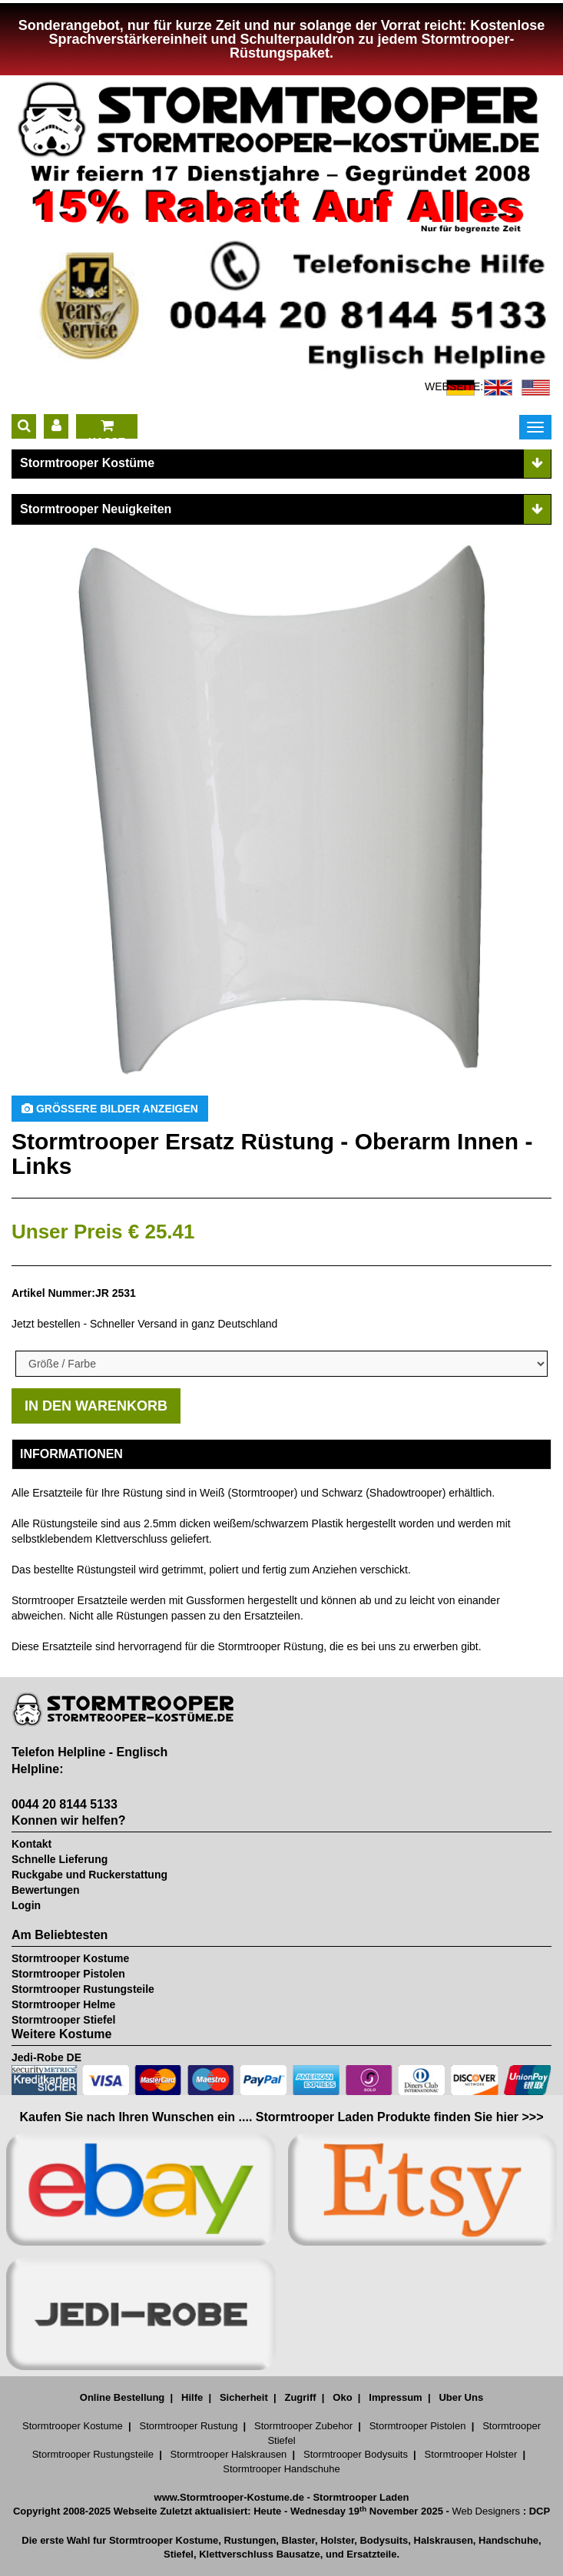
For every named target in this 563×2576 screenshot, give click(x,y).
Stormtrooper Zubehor (303, 2426)
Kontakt (31, 1844)
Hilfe (192, 2397)
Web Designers (486, 2511)
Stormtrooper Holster (471, 2454)
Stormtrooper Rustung (188, 2426)
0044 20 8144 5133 (65, 1804)
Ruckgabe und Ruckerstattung (89, 1874)
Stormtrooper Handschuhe (281, 2469)
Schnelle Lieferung (60, 1859)
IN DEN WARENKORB (96, 1406)
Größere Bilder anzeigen (110, 1108)
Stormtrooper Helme (63, 2004)
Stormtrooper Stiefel (63, 2020)
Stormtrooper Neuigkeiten (95, 509)
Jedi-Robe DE (46, 2057)
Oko (342, 2397)
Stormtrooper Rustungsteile (83, 1989)
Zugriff (300, 2397)
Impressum (395, 2397)
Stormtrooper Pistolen (68, 1974)
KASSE (106, 429)
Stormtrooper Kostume (70, 1958)
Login (26, 1905)
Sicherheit (244, 2397)
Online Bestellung (122, 2397)
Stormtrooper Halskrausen (229, 2454)
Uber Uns (461, 2397)
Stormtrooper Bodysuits (355, 2454)
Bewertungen (46, 1890)
